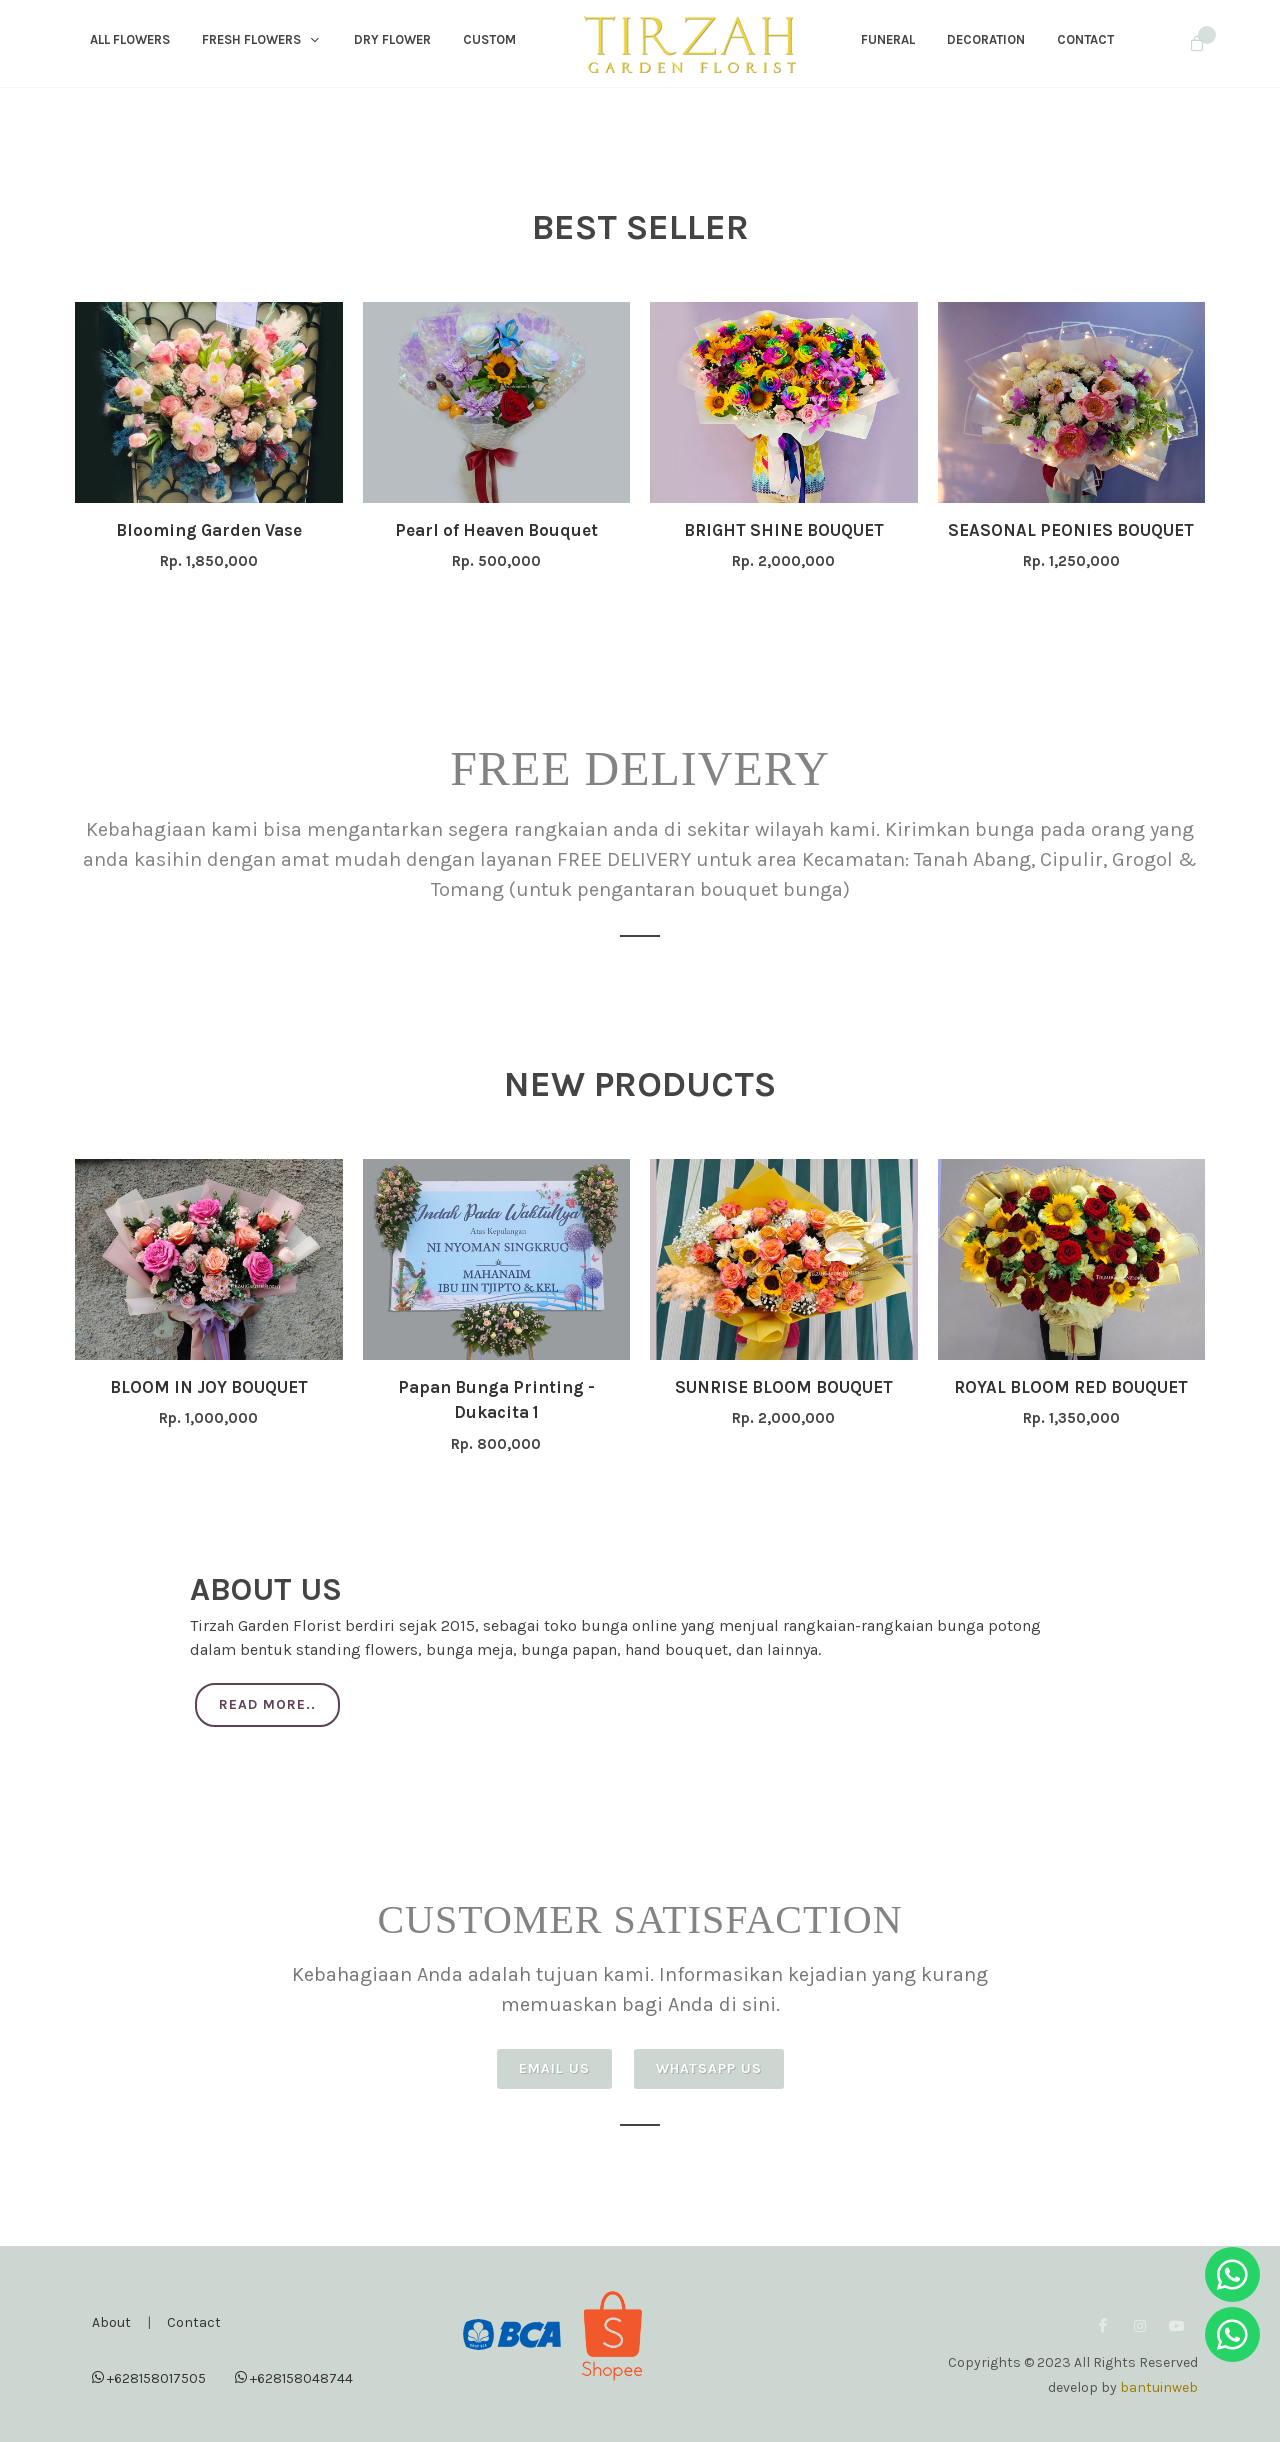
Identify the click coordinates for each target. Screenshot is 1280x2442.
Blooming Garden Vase (209, 530)
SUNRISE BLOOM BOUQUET (784, 1387)
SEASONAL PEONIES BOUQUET (1071, 530)
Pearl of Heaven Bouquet (496, 530)
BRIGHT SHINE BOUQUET (784, 530)
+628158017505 (149, 2377)
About (111, 2322)
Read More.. (267, 1704)
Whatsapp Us (709, 2068)
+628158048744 (294, 2377)
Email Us (554, 2068)
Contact (194, 2322)
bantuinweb (1159, 2387)
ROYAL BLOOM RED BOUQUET (1071, 1387)
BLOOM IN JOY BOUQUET (209, 1387)
